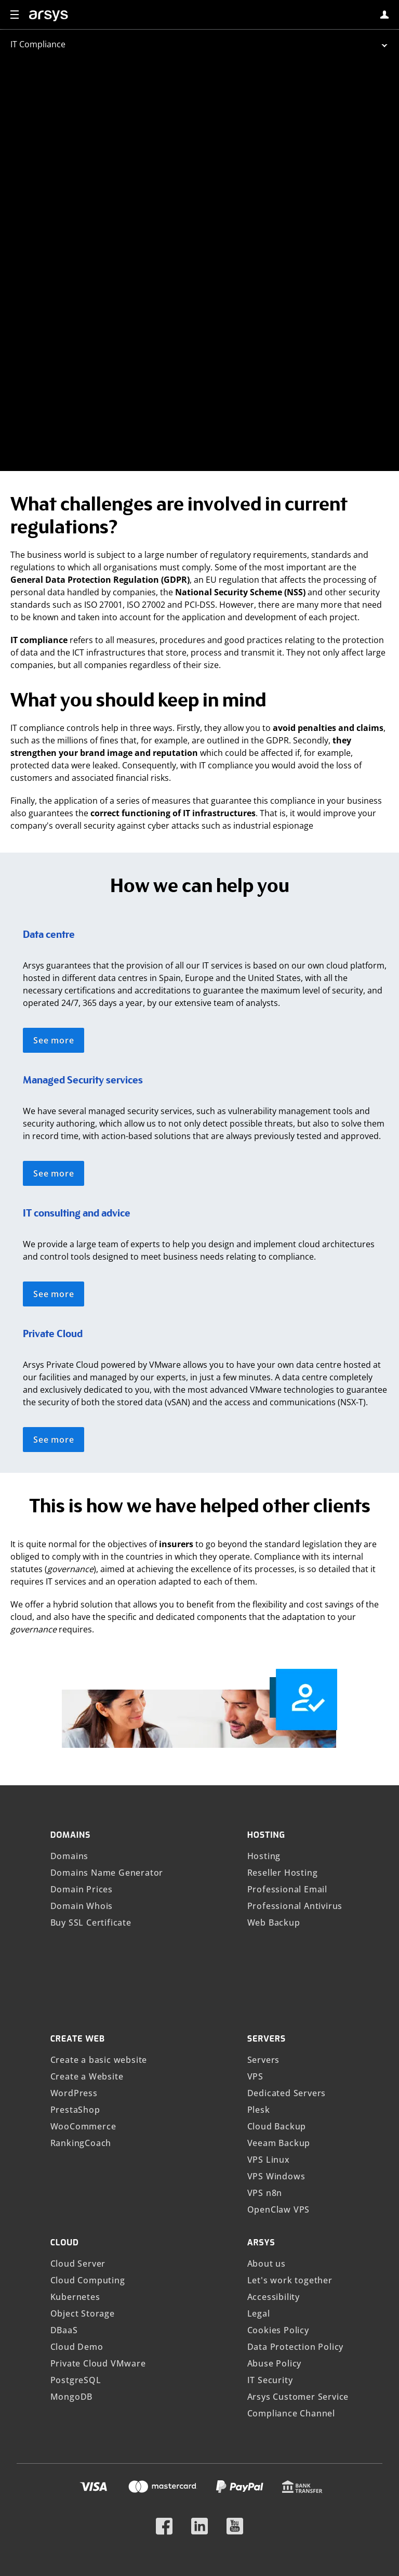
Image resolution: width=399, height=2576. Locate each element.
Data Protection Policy (295, 2218)
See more (53, 911)
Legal (258, 2184)
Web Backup (273, 1793)
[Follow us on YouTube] (235, 2393)
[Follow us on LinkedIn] (199, 2393)
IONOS (186, 2555)
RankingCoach (81, 2014)
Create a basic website (99, 1931)
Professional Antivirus (295, 1777)
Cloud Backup (277, 1997)
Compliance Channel (291, 2284)
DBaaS (64, 2201)
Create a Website (87, 1947)
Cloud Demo (76, 2218)
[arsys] (48, 15)
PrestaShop (75, 1980)
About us (266, 2134)
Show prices (170, 2495)
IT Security (270, 2251)
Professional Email (287, 1760)
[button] (14, 14)
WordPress (74, 1964)
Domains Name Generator (107, 1743)
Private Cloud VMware (98, 2234)
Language (178, 2515)
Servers (263, 1931)
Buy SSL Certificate (90, 1793)
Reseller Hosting (282, 1743)
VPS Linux (268, 2030)
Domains (69, 1727)
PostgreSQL (75, 2251)
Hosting (264, 1727)
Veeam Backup (279, 2014)
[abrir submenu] (199, 44)
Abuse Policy (274, 2234)
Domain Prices (81, 1760)
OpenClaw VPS (278, 2080)
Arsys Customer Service (298, 2267)
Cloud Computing (87, 2151)
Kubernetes (75, 2168)
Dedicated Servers (286, 1964)
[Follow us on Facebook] (164, 2393)
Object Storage (82, 2184)
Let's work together (289, 2151)
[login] (384, 14)
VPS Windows (276, 2047)
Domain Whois (81, 1777)
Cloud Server (78, 2134)
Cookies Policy (278, 2201)
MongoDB (71, 2267)
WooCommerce (83, 1997)
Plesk (258, 1980)
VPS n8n (265, 2064)
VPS (255, 1947)
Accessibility (273, 2168)
